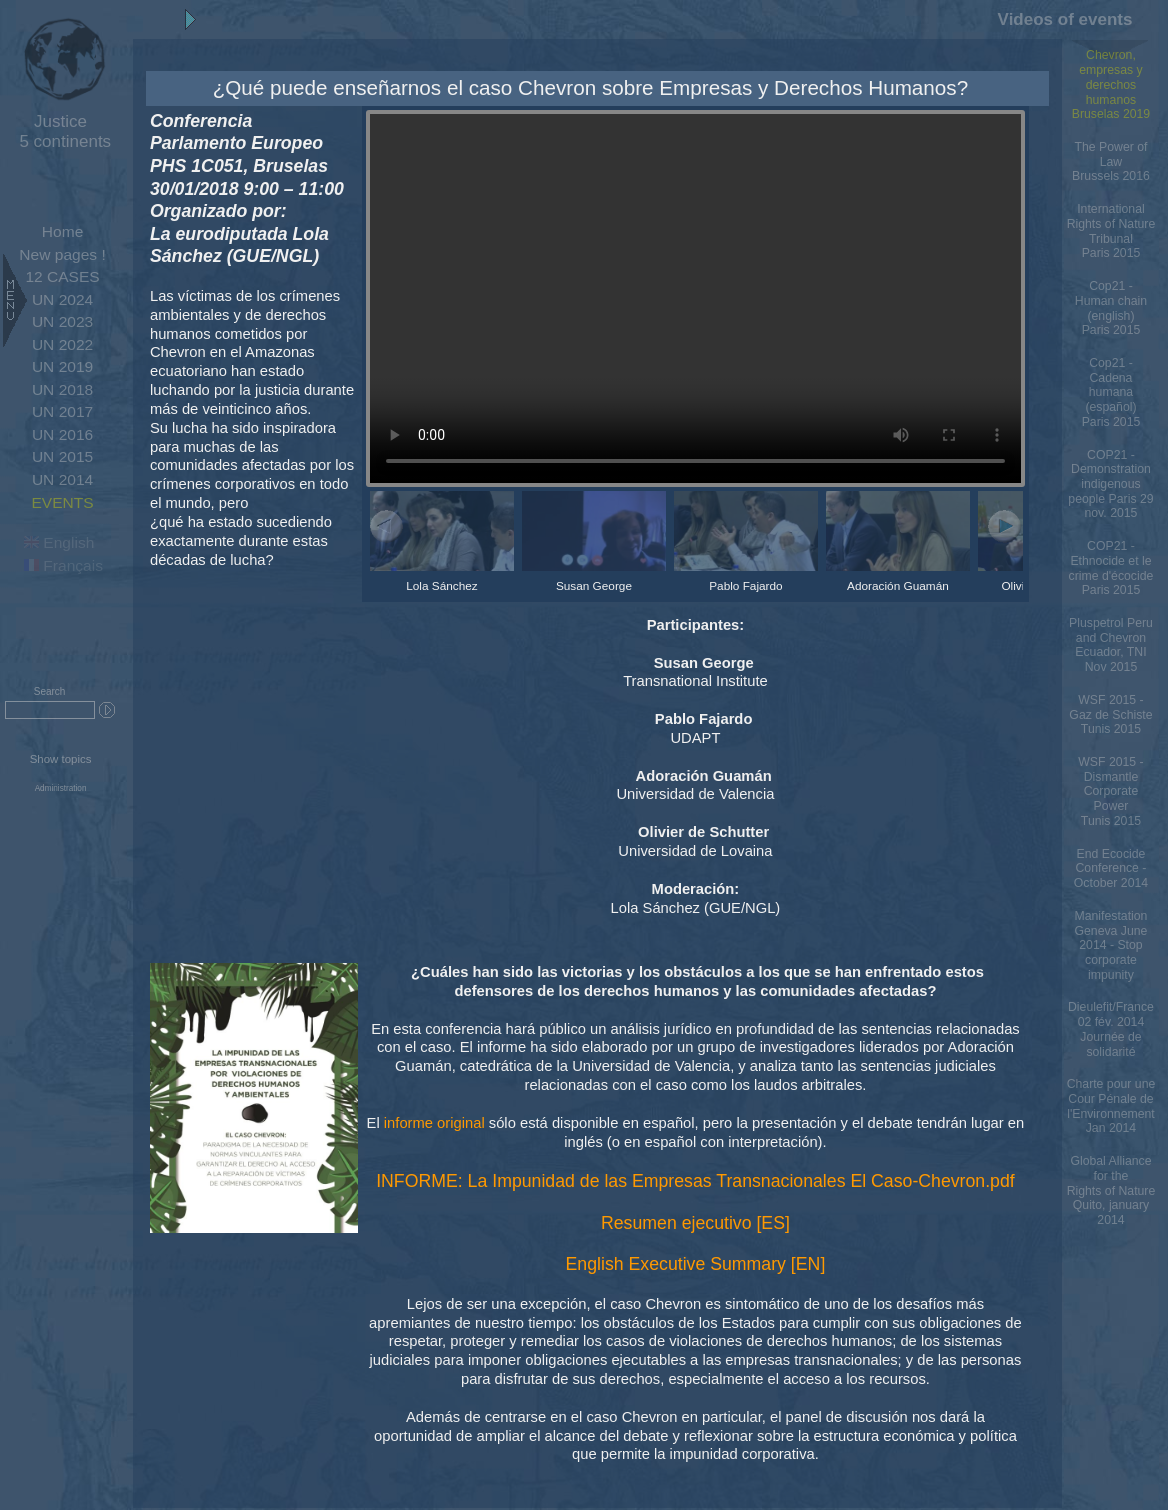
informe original (434, 1123)
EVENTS (62, 502)
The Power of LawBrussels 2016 (1111, 161)
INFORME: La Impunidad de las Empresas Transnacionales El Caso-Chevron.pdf (695, 1181)
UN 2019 (62, 366)
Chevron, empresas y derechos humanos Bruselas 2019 (1111, 84)
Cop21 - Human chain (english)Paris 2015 (1111, 308)
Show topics (61, 759)
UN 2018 (62, 389)
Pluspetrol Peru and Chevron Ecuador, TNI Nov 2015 (1111, 645)
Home (62, 231)
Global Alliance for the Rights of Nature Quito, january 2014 (1111, 1190)
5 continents (60, 131)
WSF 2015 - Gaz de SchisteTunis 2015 (1110, 714)
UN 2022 (62, 344)
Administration (61, 788)
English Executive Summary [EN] (696, 1264)
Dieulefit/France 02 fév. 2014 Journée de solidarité (1111, 1029)
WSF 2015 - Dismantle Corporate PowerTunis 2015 (1110, 791)
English (59, 542)
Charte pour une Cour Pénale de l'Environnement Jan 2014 (1111, 1106)
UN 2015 (62, 456)
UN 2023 (62, 321)
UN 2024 (62, 299)
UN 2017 (62, 411)
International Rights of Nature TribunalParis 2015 (1111, 231)
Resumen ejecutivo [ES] (695, 1223)
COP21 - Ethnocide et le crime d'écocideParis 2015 (1111, 568)
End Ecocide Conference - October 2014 (1111, 868)
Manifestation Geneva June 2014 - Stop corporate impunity (1110, 945)
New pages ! (62, 254)
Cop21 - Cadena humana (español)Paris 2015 (1111, 392)
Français (63, 565)
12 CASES (62, 276)
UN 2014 (62, 479)
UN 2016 (62, 434)
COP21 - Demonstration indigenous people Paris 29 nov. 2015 (1110, 484)
